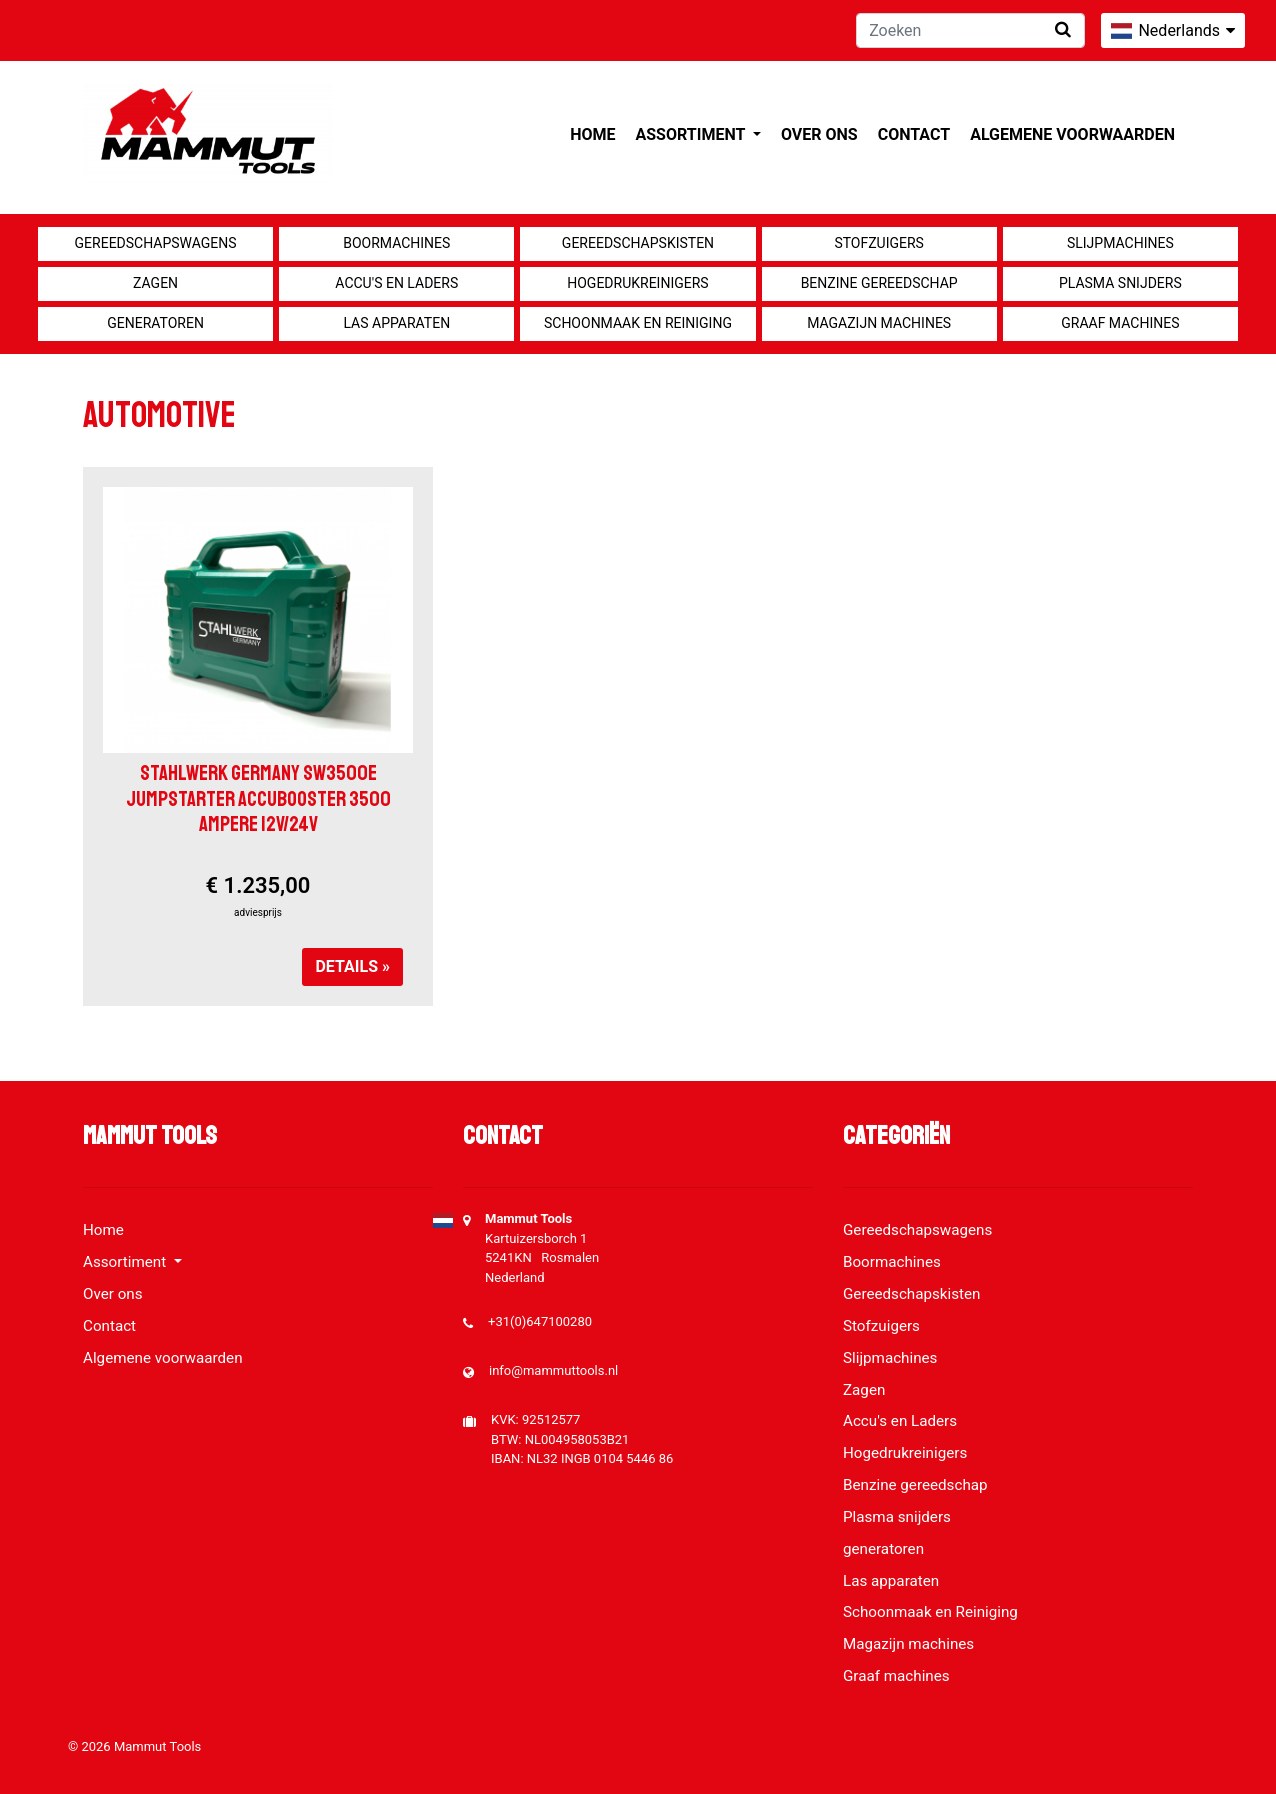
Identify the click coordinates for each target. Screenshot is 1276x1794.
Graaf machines (1120, 323)
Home (592, 134)
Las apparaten (396, 323)
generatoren (155, 323)
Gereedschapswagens (156, 243)
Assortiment (692, 134)
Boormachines (396, 243)
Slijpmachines (1120, 243)
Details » (352, 966)
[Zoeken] (970, 30)
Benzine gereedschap (879, 283)
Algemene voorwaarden (1072, 134)
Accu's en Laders (396, 283)
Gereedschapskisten (638, 243)
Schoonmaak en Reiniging (638, 323)
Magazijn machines (879, 323)
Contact (914, 134)
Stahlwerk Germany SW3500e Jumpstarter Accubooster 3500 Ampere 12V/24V (258, 798)
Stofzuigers (879, 243)
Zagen (155, 283)
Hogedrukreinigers (637, 283)
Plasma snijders (1120, 283)
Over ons (819, 134)
